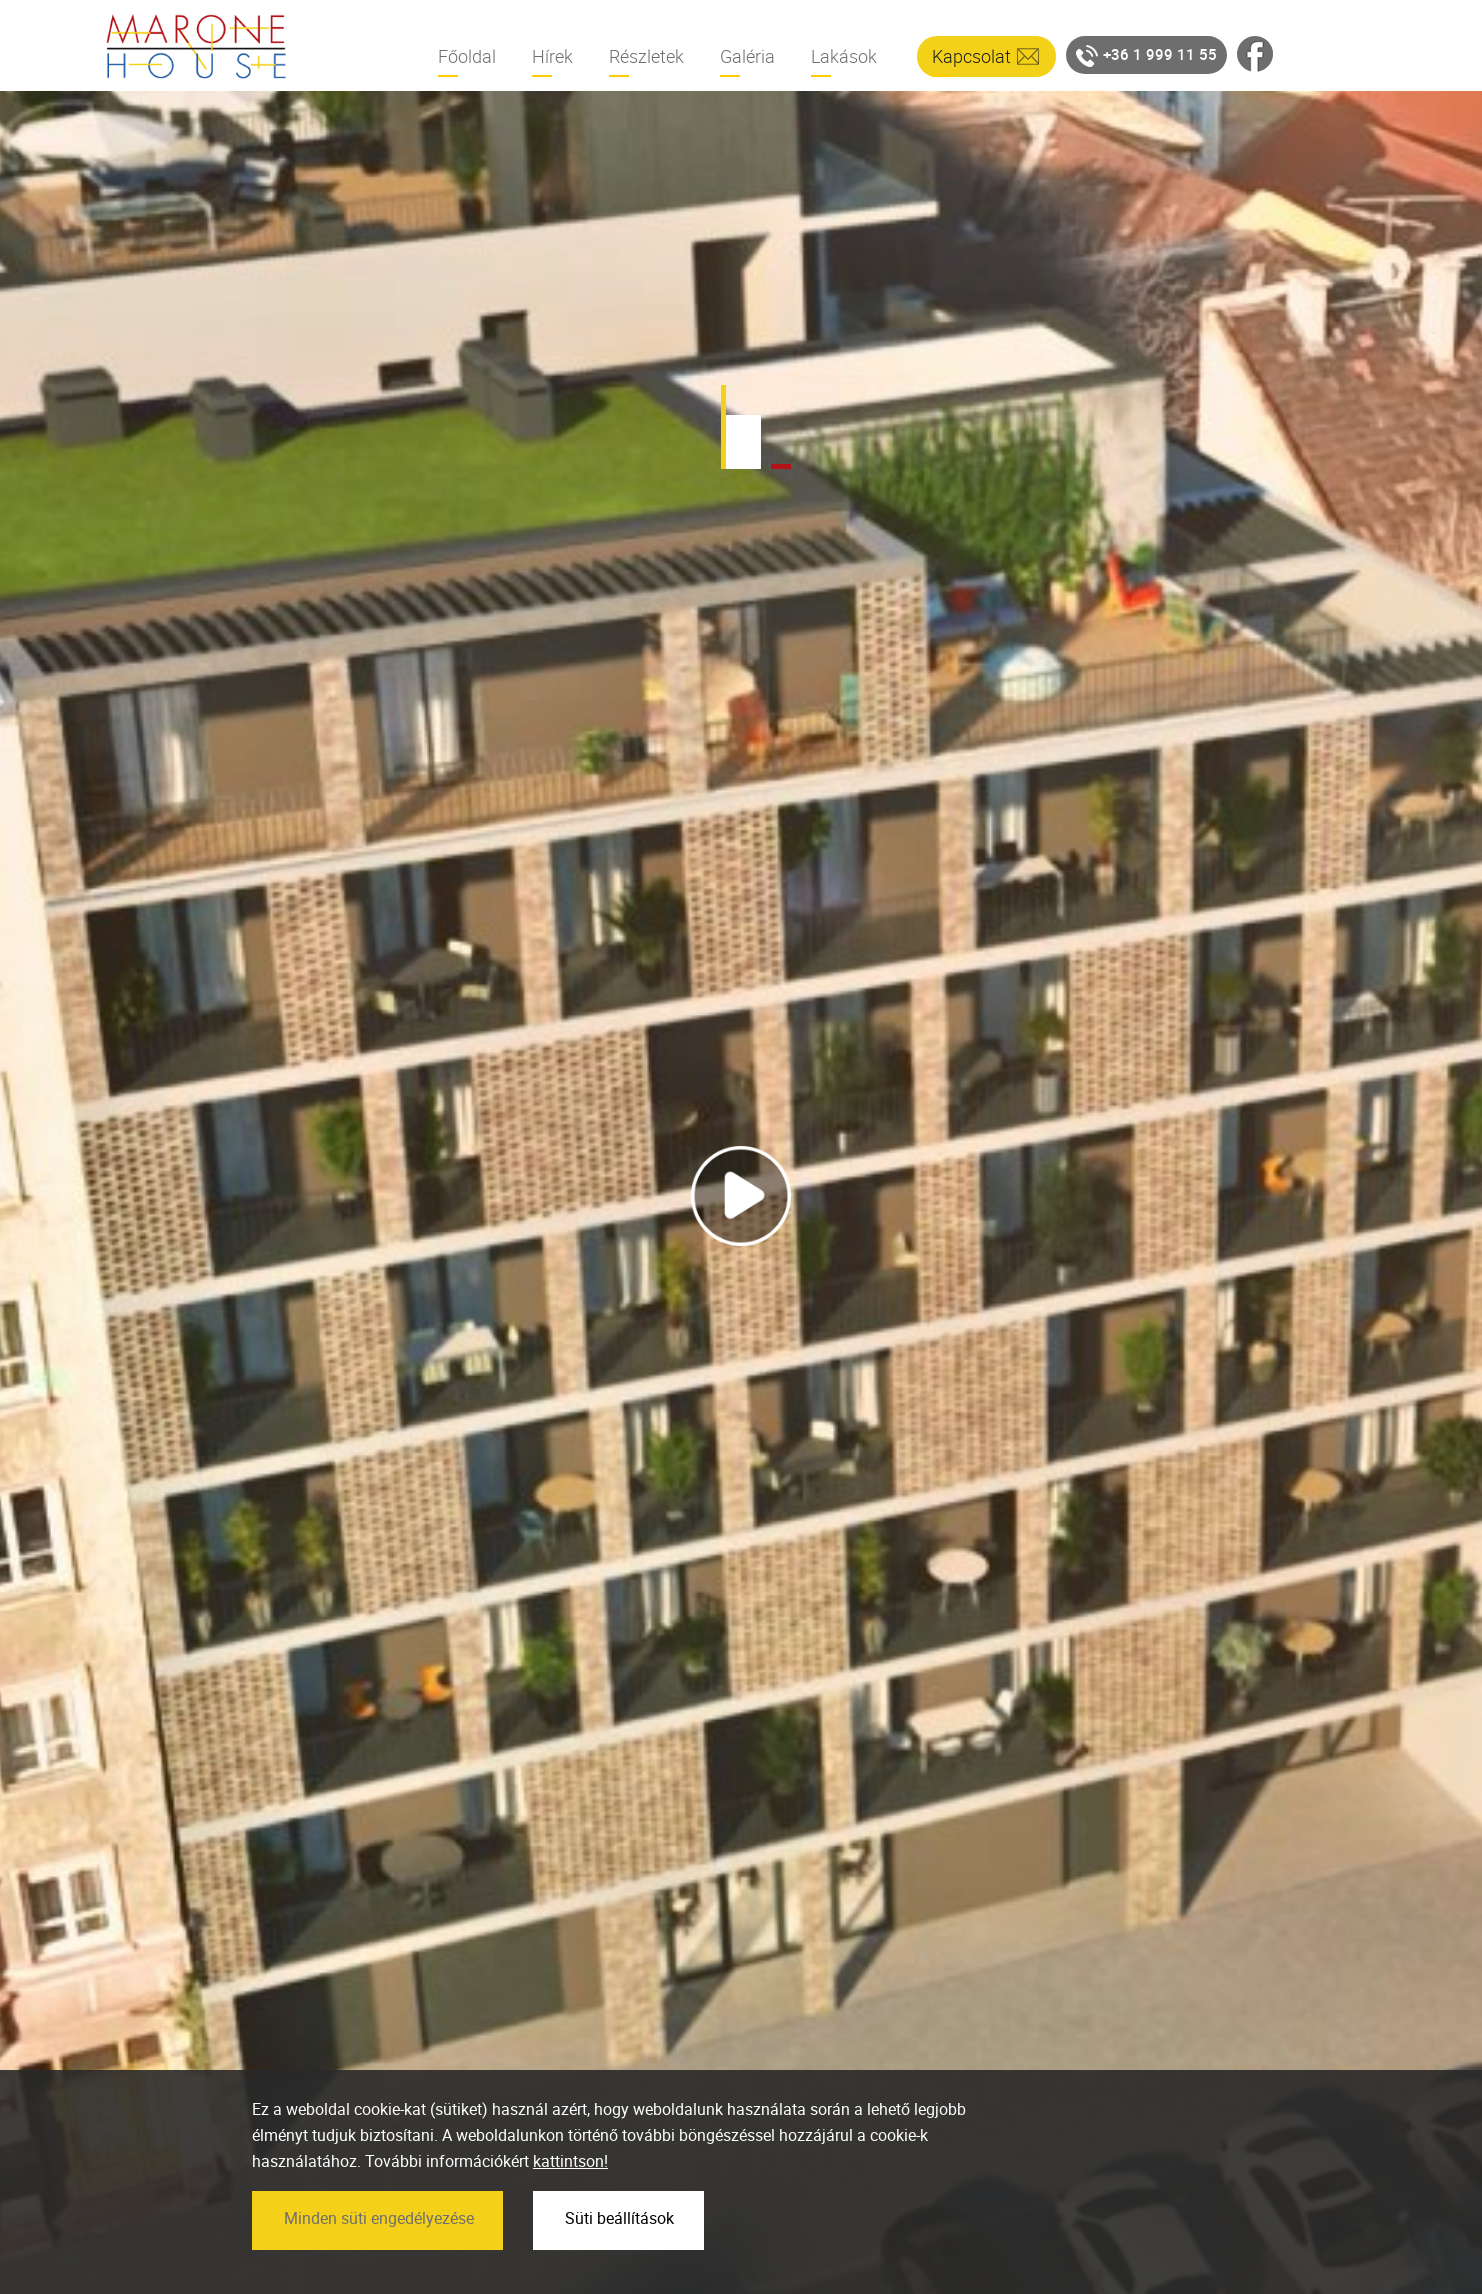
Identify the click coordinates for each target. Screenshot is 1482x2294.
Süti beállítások (619, 2265)
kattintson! (570, 2209)
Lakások (844, 56)
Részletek (646, 56)
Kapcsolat (971, 56)
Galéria (747, 56)
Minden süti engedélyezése (379, 2265)
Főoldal (467, 56)
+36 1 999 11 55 (1146, 55)
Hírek (552, 56)
